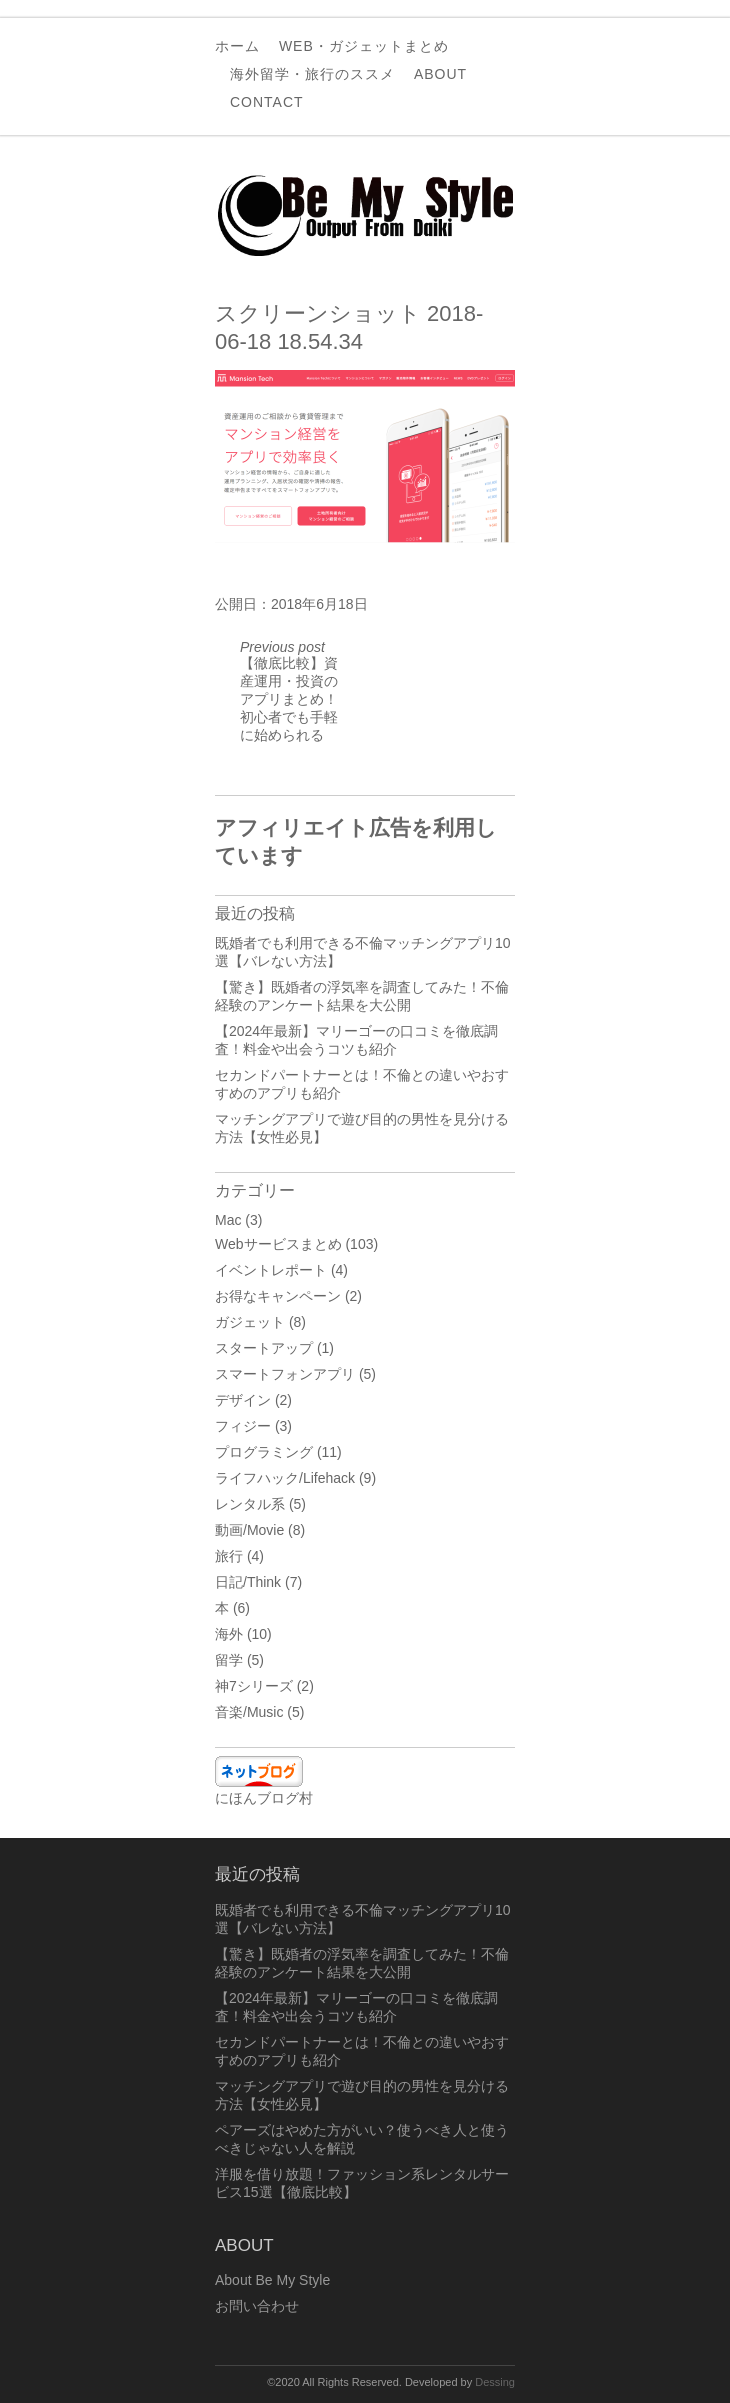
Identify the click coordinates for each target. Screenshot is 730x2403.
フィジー (243, 1426)
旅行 (229, 1556)
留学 (229, 1660)
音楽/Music (249, 1712)
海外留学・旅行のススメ (312, 74)
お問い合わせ (257, 2306)
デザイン (243, 1400)
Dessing (495, 2382)
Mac (228, 1220)
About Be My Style (272, 2280)
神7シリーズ (254, 1686)
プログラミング (264, 1452)
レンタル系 (250, 1504)
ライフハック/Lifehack (285, 1478)
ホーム (237, 46)
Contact (267, 102)
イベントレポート (271, 1270)
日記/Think (248, 1582)
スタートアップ (264, 1348)
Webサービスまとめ (278, 1244)
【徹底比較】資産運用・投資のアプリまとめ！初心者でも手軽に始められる (289, 691)
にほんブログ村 (264, 1798)
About (440, 74)
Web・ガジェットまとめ (364, 46)
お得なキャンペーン (278, 1296)
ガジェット (250, 1322)
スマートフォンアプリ (285, 1374)
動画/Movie (249, 1530)
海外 (229, 1634)
